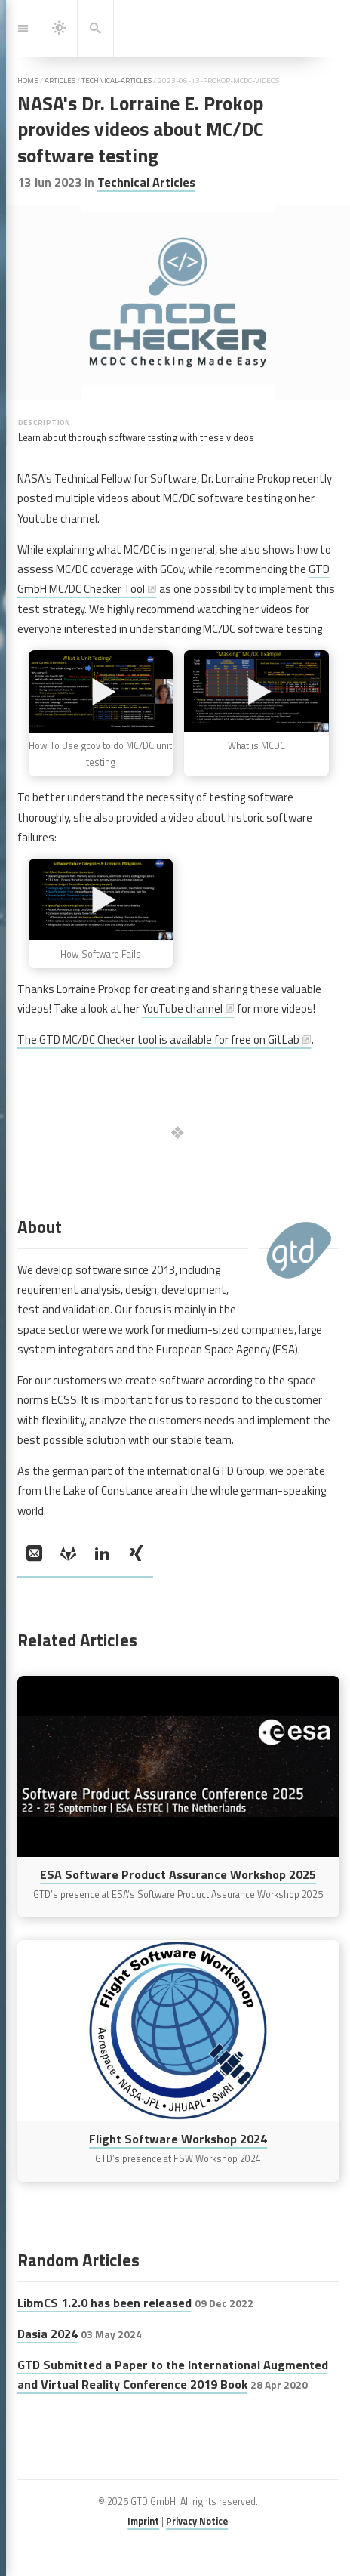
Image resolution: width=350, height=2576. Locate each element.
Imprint (143, 2521)
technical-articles (116, 80)
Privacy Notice (197, 2521)
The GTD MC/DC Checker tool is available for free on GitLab (158, 1039)
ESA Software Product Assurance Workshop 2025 (178, 1874)
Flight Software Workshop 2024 (178, 2139)
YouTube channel (182, 1008)
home (27, 80)
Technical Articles (146, 182)
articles (60, 80)
